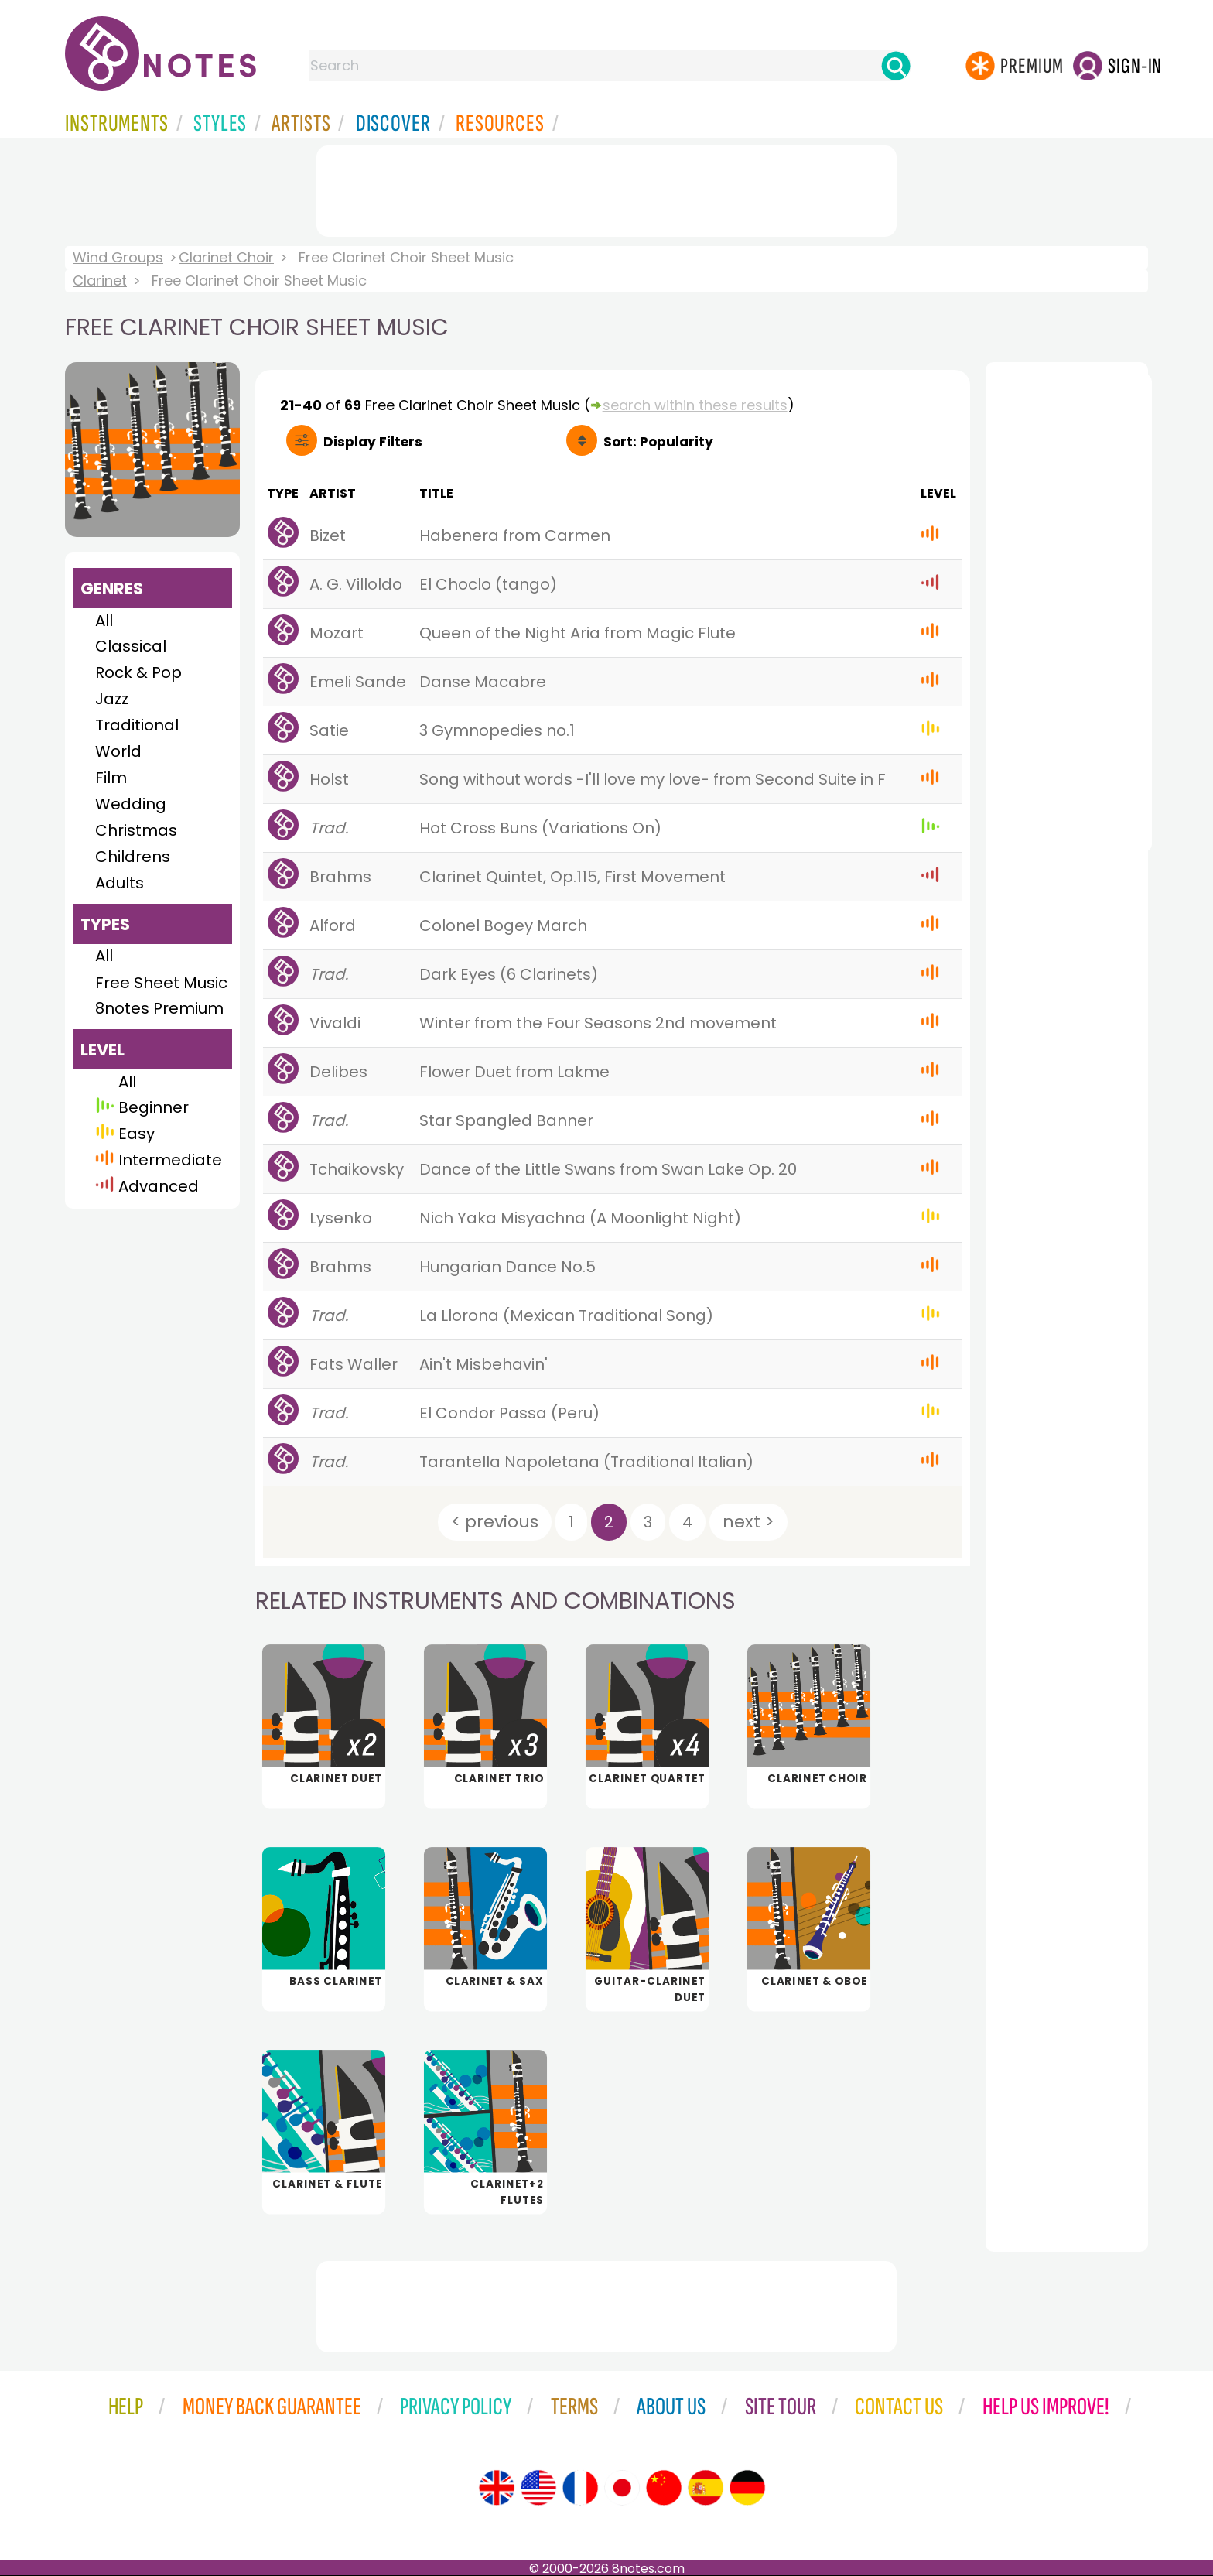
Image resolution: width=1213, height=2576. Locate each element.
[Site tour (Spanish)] (705, 2487)
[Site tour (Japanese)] (622, 2487)
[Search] (896, 65)
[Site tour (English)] (496, 2487)
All (104, 620)
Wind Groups (118, 257)
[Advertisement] (606, 188)
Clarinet (100, 280)
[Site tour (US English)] (538, 2487)
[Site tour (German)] (747, 2487)
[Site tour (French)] (580, 2487)
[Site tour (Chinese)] (663, 2487)
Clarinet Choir (226, 257)
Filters (372, 442)
